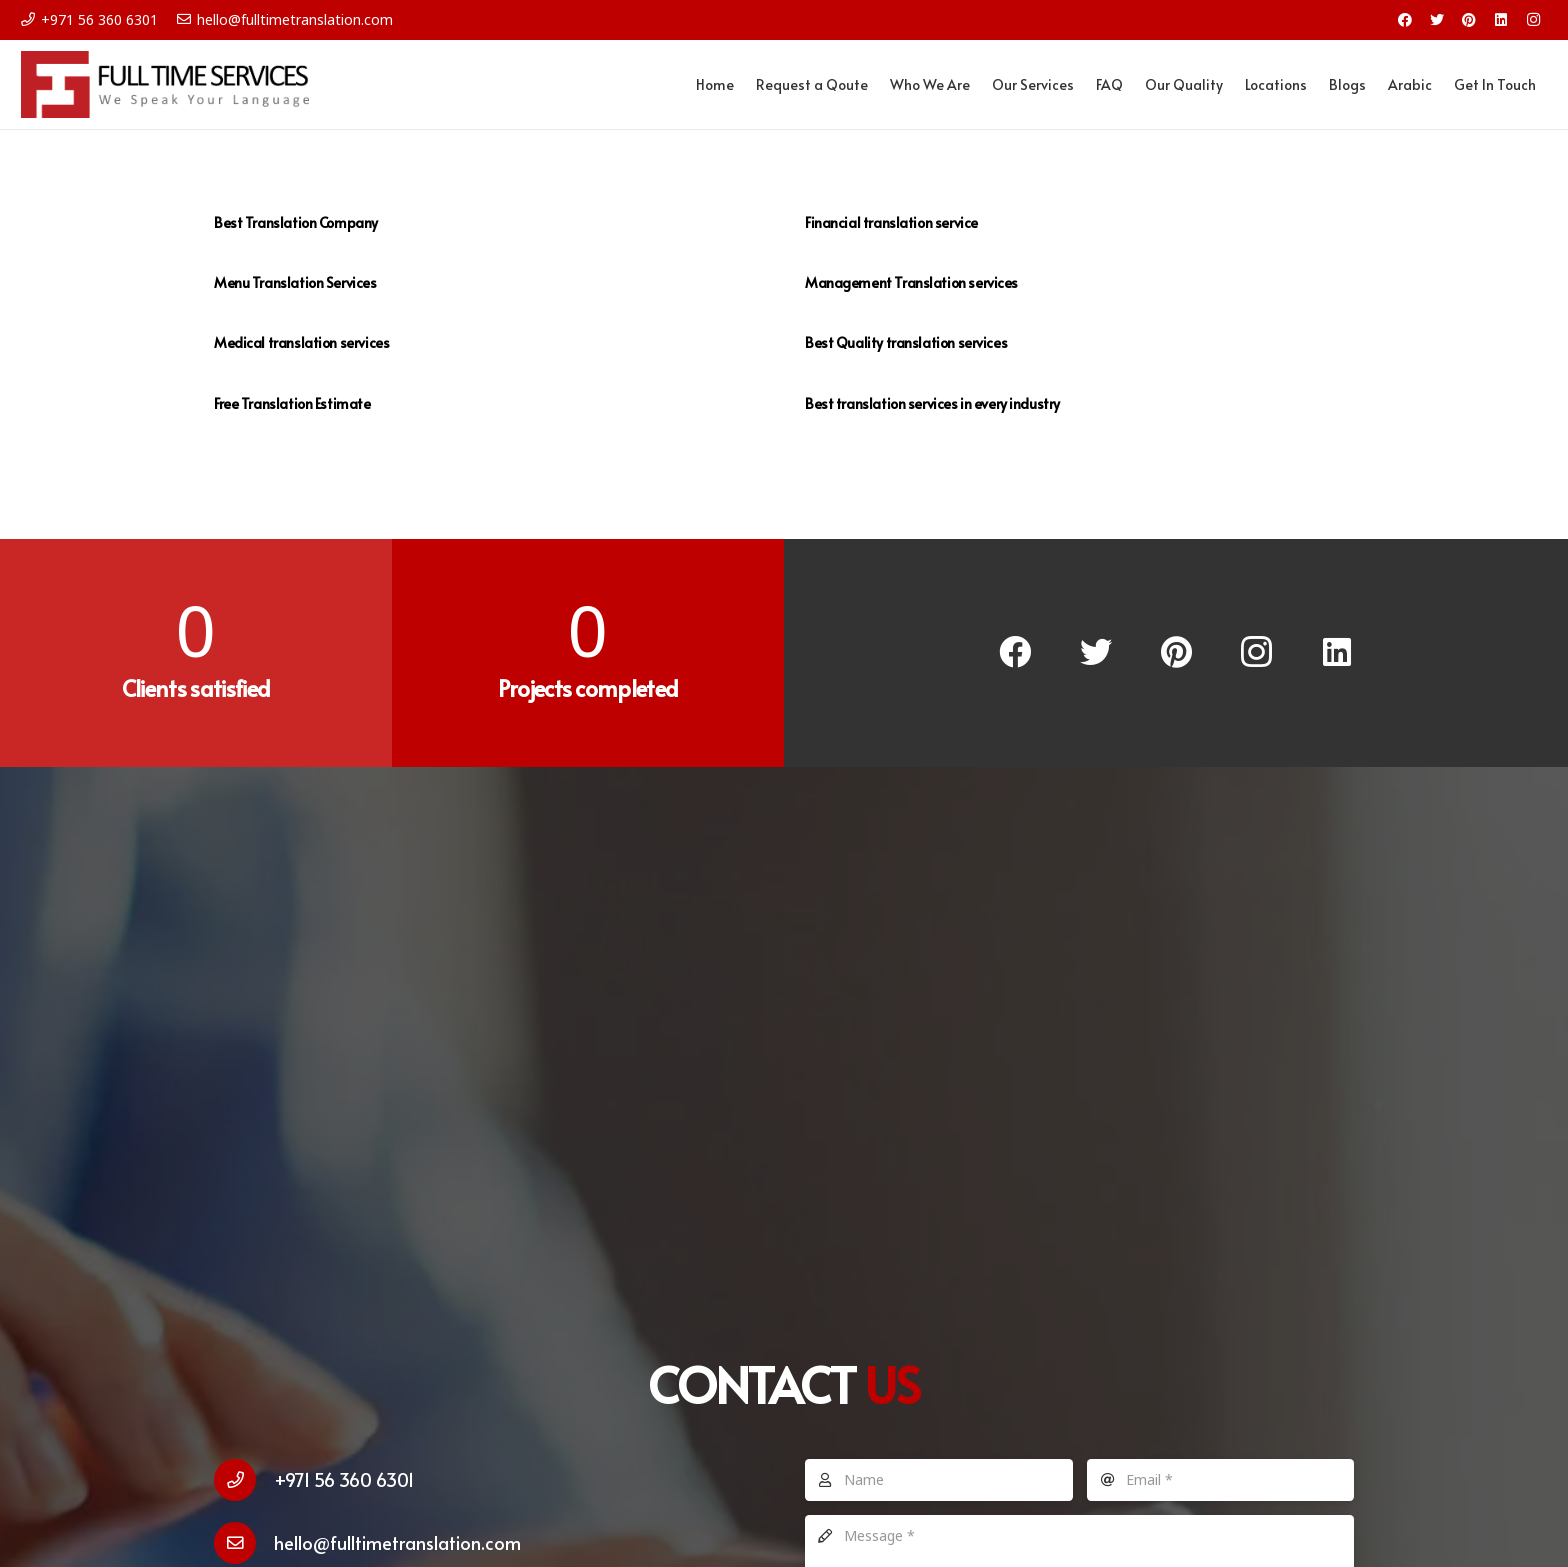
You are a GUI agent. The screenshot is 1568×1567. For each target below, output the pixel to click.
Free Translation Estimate (292, 403)
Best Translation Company (296, 222)
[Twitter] (1437, 20)
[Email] (1221, 1480)
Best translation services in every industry (932, 403)
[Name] (939, 1480)
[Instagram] (1533, 20)
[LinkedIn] (1501, 20)
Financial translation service (891, 222)
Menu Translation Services (295, 282)
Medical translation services (301, 342)
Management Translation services (911, 282)
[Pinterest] (1469, 20)
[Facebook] (1405, 20)
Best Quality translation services (906, 342)
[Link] (172, 85)
